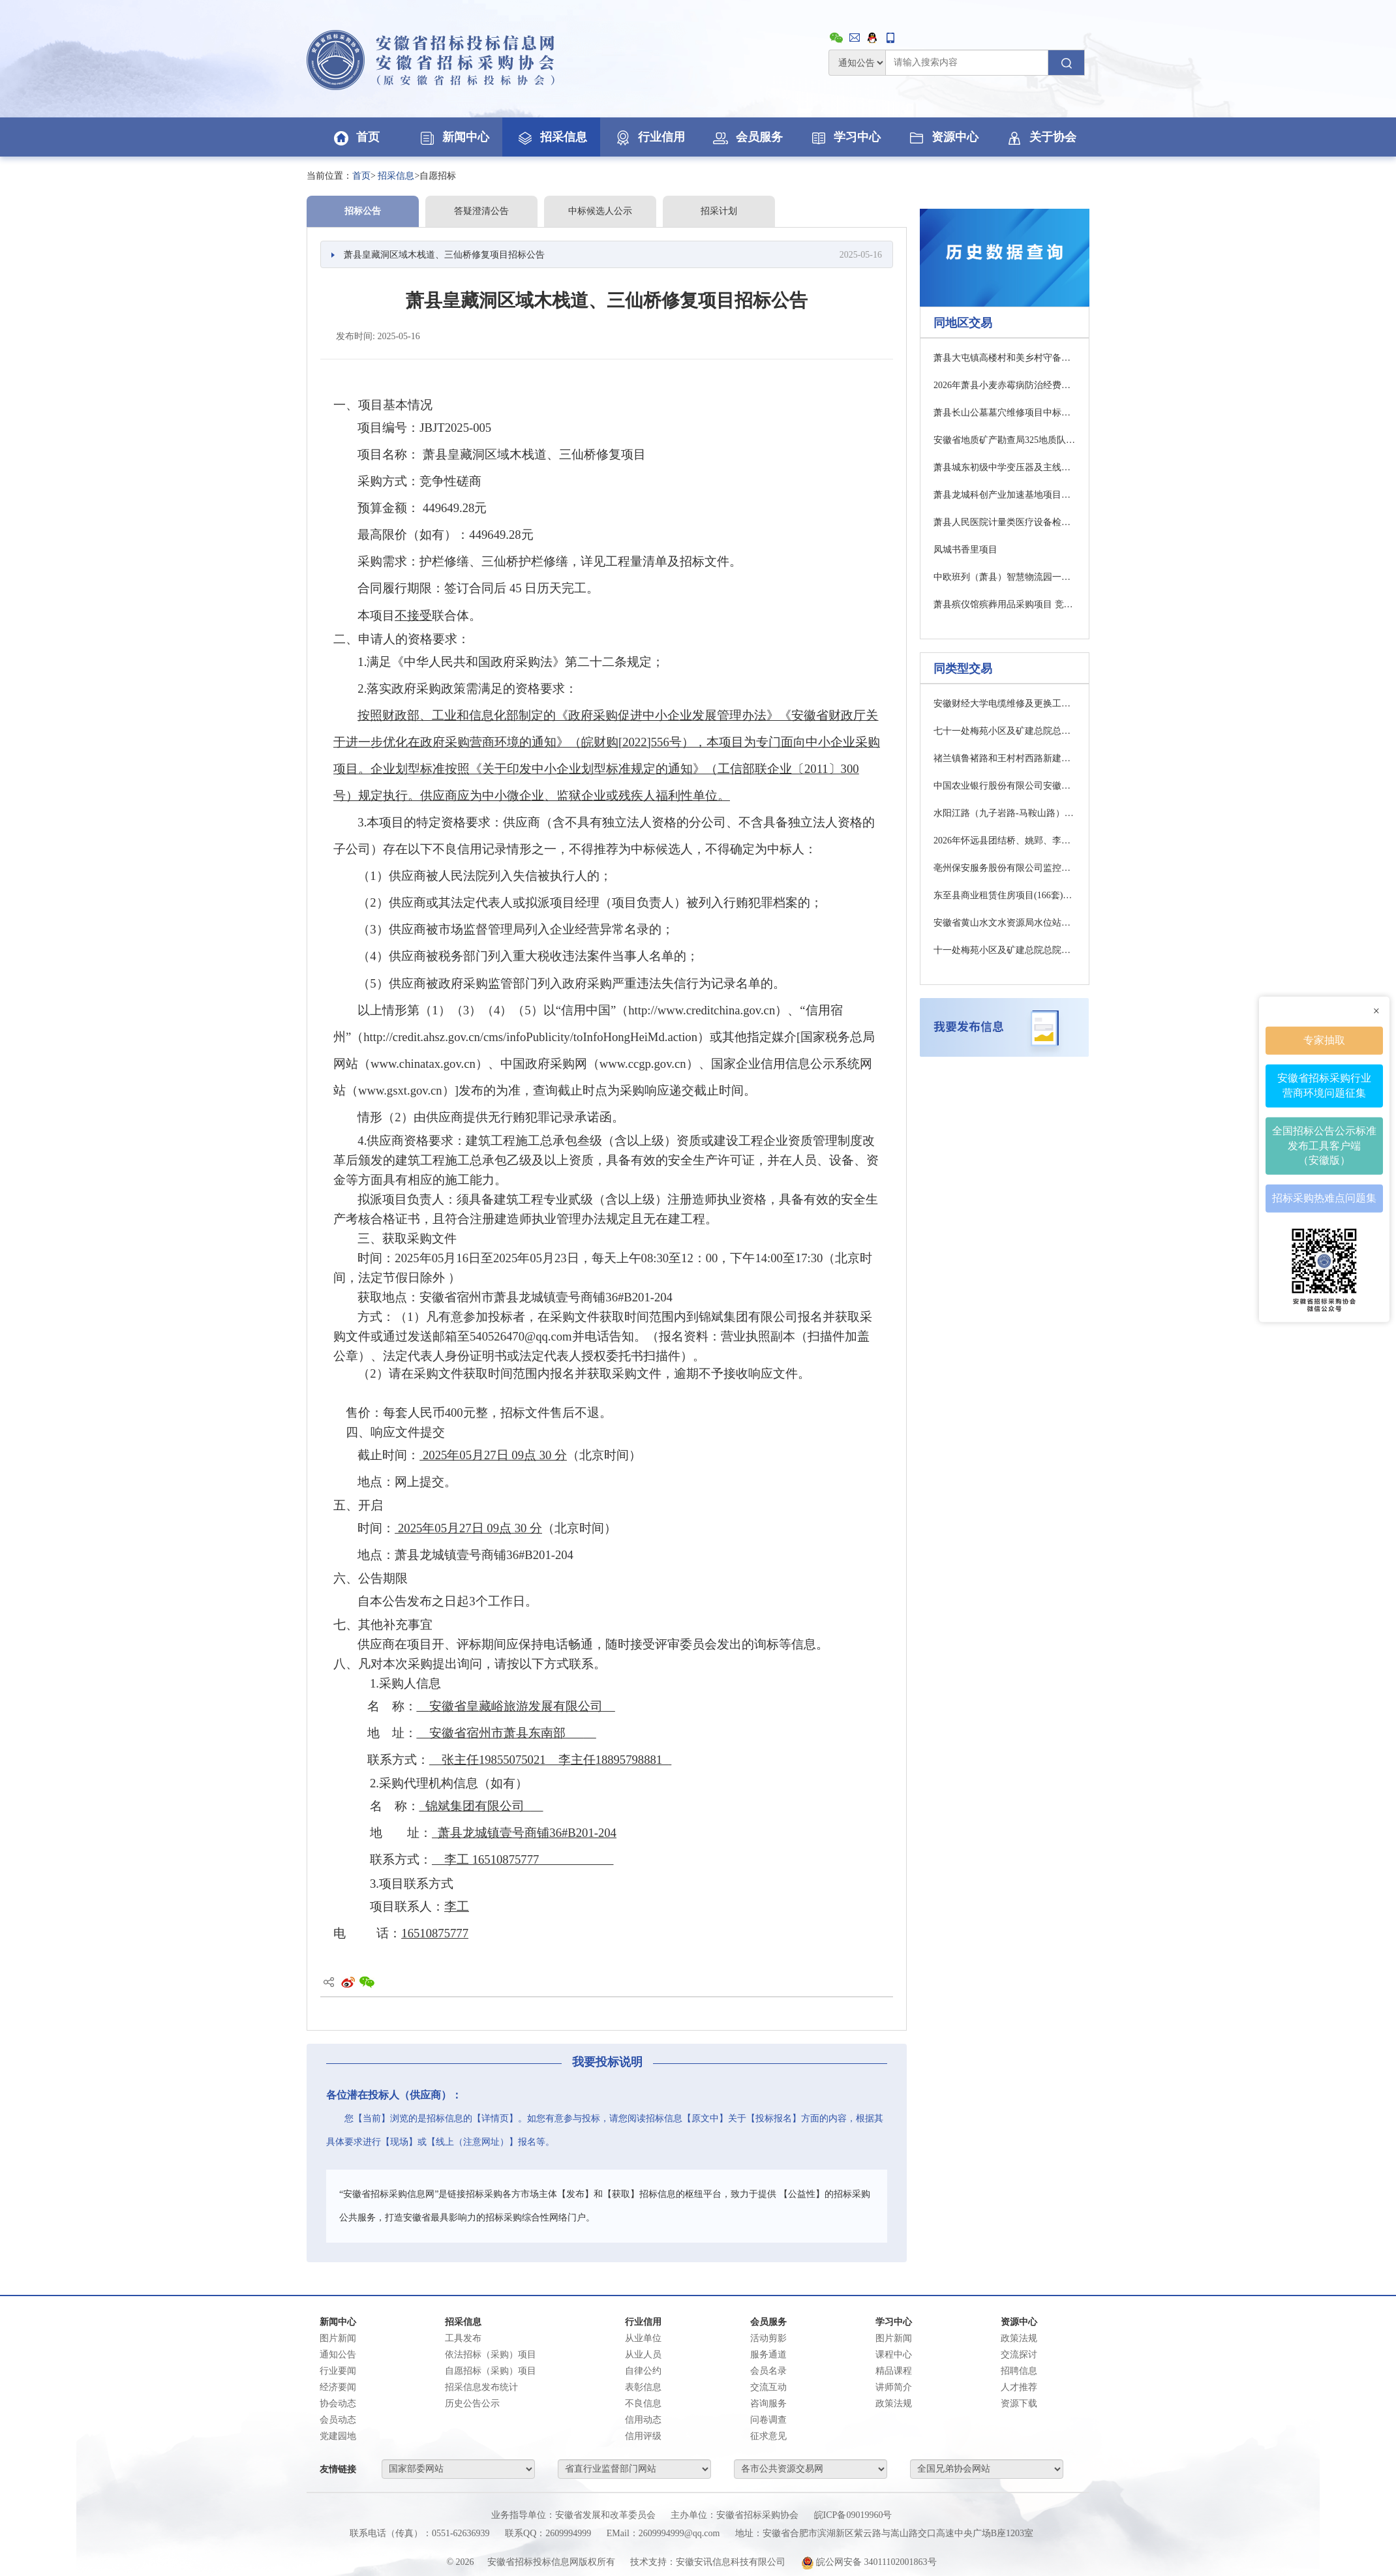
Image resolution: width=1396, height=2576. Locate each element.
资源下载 (1019, 2403)
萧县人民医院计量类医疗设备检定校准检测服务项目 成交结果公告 (1004, 522)
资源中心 (943, 137)
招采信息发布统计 (481, 2387)
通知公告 (338, 2354)
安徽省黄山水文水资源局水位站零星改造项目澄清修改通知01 (1004, 923)
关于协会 (1040, 137)
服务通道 (768, 2354)
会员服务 (747, 137)
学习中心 (845, 137)
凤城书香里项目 (965, 549)
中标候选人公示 (600, 211)
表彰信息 (643, 2387)
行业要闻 (338, 2371)
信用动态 (643, 2420)
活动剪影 (768, 2338)
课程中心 (893, 2354)
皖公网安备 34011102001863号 (869, 2562)
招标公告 (362, 211)
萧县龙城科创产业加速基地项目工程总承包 (1004, 495)
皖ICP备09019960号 (853, 2515)
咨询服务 (768, 2403)
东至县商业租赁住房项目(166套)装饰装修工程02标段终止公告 (1004, 895)
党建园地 (338, 2436)
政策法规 (893, 2403)
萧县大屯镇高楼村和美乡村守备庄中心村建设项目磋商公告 (1004, 358)
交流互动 (768, 2387)
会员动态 (338, 2420)
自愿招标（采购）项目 (490, 2371)
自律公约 (643, 2371)
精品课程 (893, 2371)
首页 (355, 137)
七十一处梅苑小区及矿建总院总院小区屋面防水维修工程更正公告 (1004, 731)
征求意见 (768, 2436)
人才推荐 (1019, 2387)
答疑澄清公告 (481, 211)
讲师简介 (893, 2387)
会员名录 (768, 2371)
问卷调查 (768, 2420)
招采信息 (551, 137)
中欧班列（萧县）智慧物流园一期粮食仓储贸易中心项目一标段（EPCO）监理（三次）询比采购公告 (1004, 577)
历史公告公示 (472, 2403)
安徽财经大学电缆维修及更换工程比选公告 (1004, 703)
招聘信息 (1019, 2371)
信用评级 (643, 2436)
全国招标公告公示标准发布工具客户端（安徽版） (1324, 1145)
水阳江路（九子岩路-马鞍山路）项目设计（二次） (1004, 813)
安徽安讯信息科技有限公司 (730, 2562)
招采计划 (719, 211)
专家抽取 (1324, 1039)
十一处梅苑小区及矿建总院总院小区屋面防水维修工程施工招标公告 (1004, 950)
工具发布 (463, 2338)
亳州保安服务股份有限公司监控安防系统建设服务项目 (1004, 868)
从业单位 (643, 2338)
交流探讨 (1019, 2354)
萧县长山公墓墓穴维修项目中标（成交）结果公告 (1004, 412)
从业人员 (643, 2354)
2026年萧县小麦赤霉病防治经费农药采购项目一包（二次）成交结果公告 (1004, 385)
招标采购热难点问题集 (1324, 1198)
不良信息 (643, 2403)
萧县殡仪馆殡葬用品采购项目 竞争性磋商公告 (1004, 604)
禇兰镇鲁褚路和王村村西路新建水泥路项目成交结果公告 (1004, 758)
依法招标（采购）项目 (490, 2354)
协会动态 (338, 2403)
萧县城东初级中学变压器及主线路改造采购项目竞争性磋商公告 (1004, 467)
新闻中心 (453, 137)
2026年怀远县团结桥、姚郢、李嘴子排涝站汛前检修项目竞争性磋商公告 (1004, 840)
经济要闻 (338, 2387)
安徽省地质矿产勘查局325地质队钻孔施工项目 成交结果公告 (1004, 440)
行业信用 (649, 137)
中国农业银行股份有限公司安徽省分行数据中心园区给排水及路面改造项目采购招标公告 (1004, 786)
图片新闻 (338, 2338)
